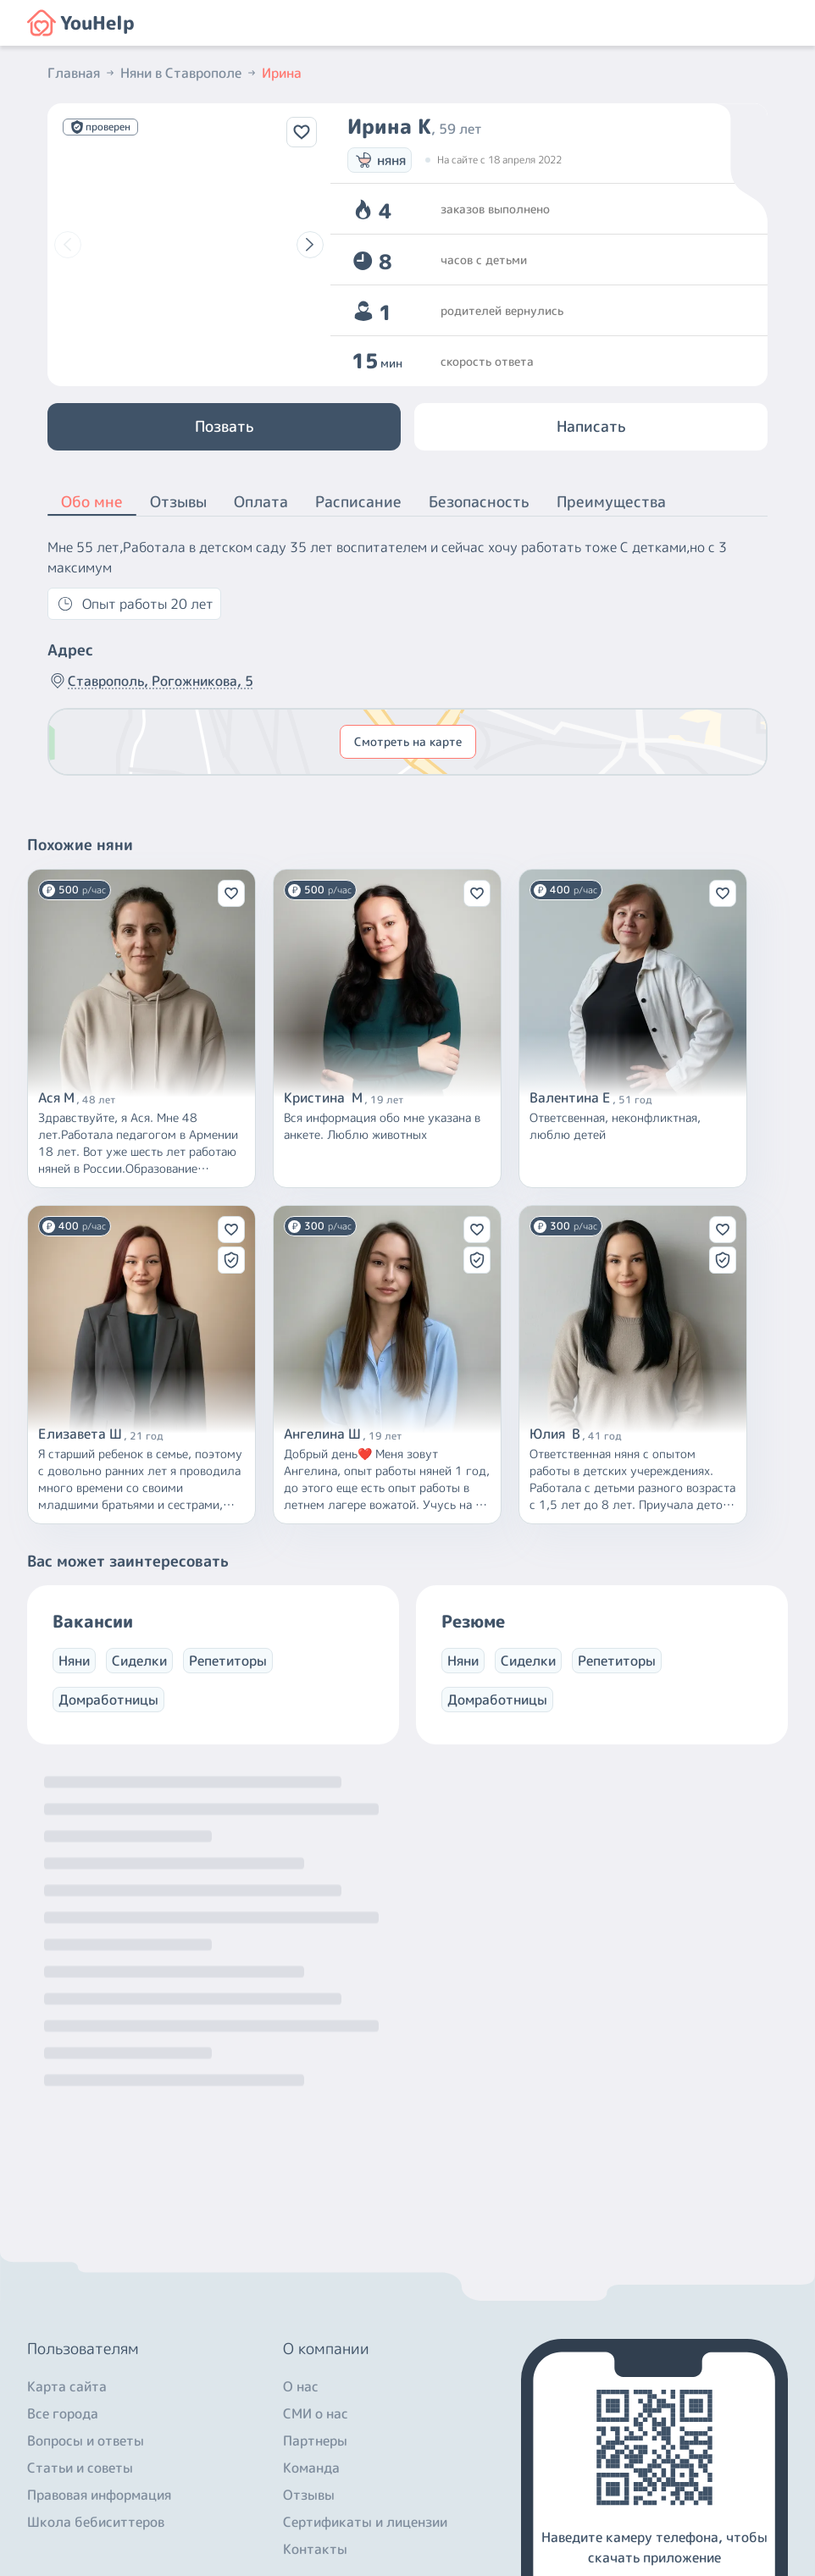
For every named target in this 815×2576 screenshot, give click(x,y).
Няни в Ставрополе (189, 73)
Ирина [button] (282, 73)
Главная (82, 73)
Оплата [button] (261, 501)
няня (379, 160)
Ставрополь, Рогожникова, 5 (150, 681)
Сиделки (139, 1660)
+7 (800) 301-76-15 (94, 2420)
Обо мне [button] (91, 503)
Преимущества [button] (611, 501)
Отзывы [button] (178, 501)
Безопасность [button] (479, 501)
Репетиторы (228, 1660)
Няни (74, 1660)
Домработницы (108, 1699)
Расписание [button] (358, 501)
